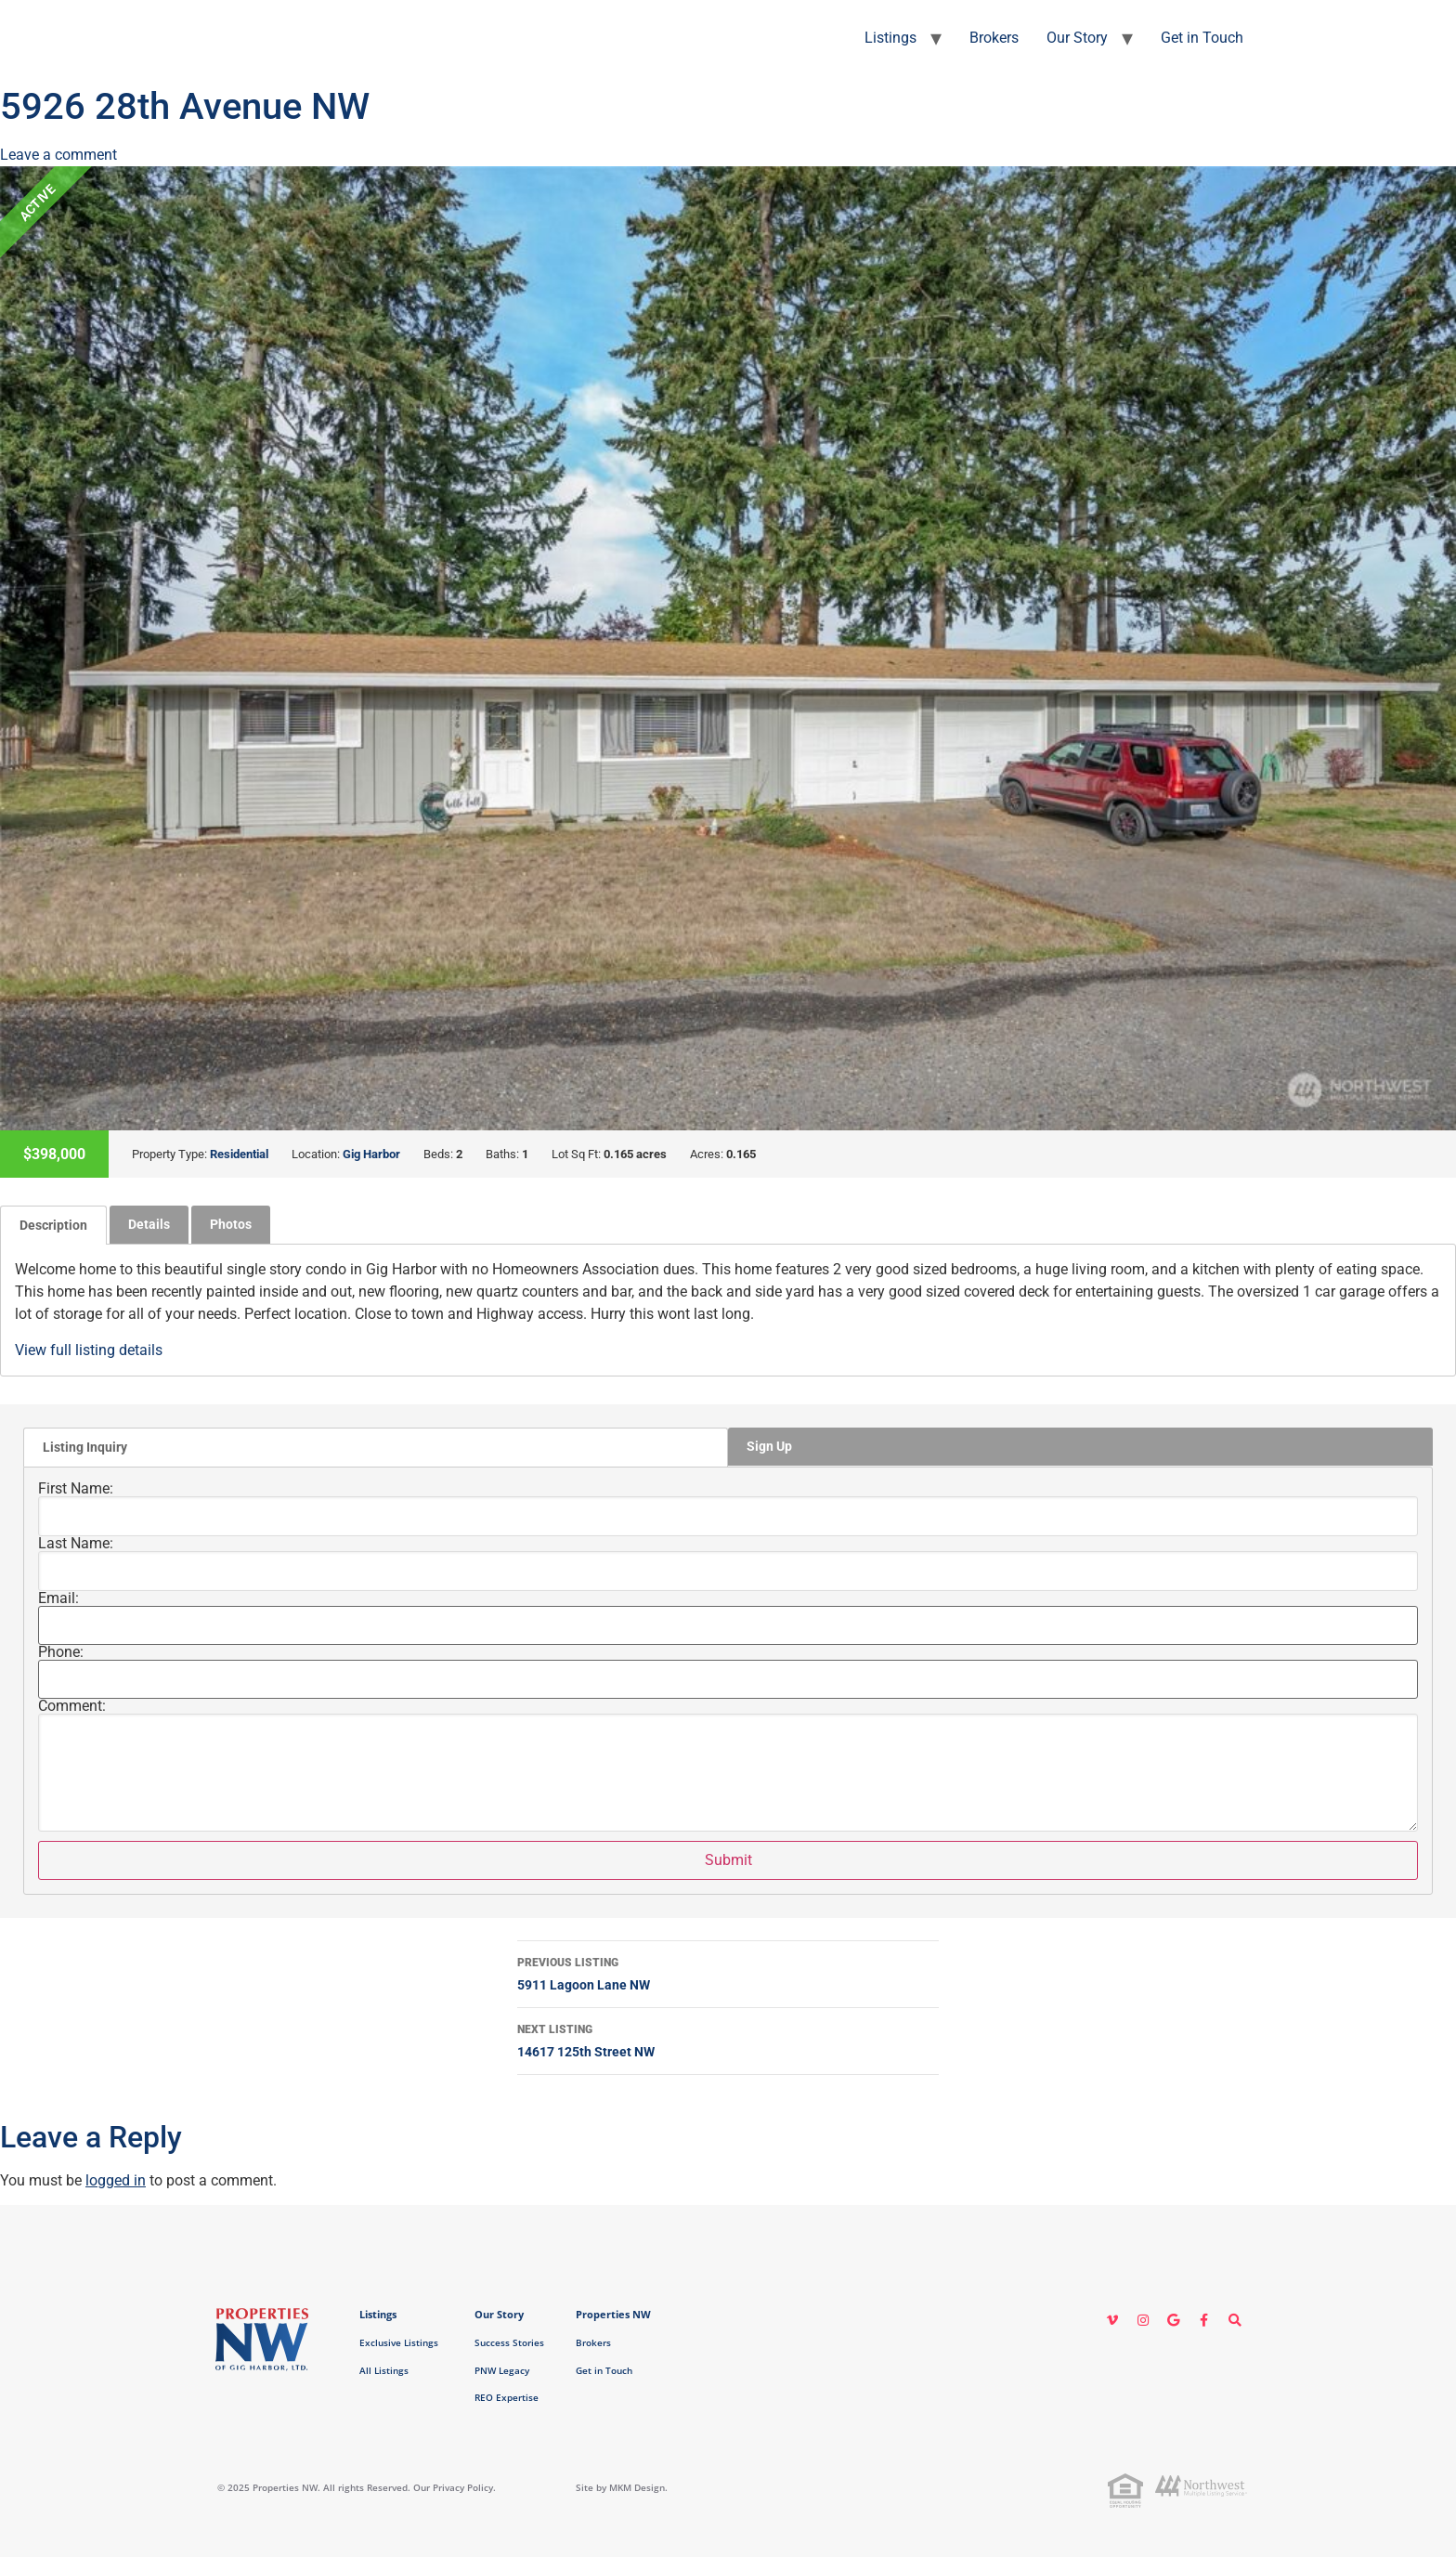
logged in (115, 2180)
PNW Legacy (501, 2370)
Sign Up (769, 1446)
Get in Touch (1202, 37)
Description (53, 1225)
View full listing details (88, 1350)
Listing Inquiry (85, 1447)
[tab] (53, 1225)
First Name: (75, 1488)
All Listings (384, 2370)
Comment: (72, 1706)
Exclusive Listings (398, 2342)
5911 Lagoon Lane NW (728, 1971)
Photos (231, 1224)
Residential (239, 1154)
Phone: (61, 1652)
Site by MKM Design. (622, 2487)
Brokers (994, 37)
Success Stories (509, 2342)
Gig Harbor (371, 1154)
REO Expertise (506, 2397)
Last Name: (75, 1543)
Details (149, 1224)
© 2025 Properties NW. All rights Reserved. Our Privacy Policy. (356, 2487)
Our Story (1077, 37)
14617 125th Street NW (728, 2038)
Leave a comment (58, 154)
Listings (890, 37)
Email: (58, 1598)
